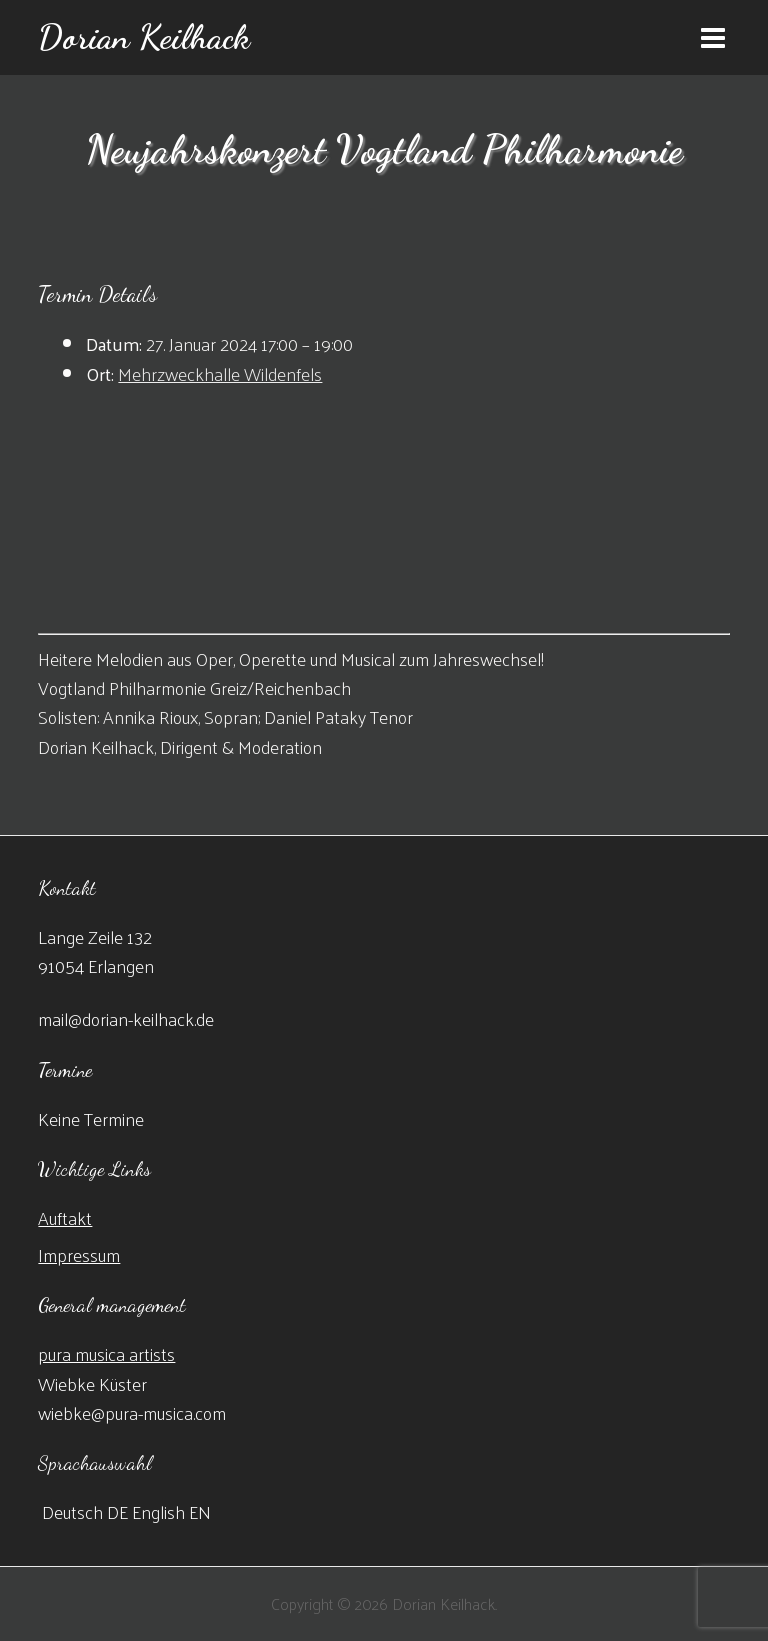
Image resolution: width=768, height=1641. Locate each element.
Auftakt (65, 1217)
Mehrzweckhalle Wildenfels (220, 373)
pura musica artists (106, 1353)
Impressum (79, 1254)
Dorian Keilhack (144, 37)
